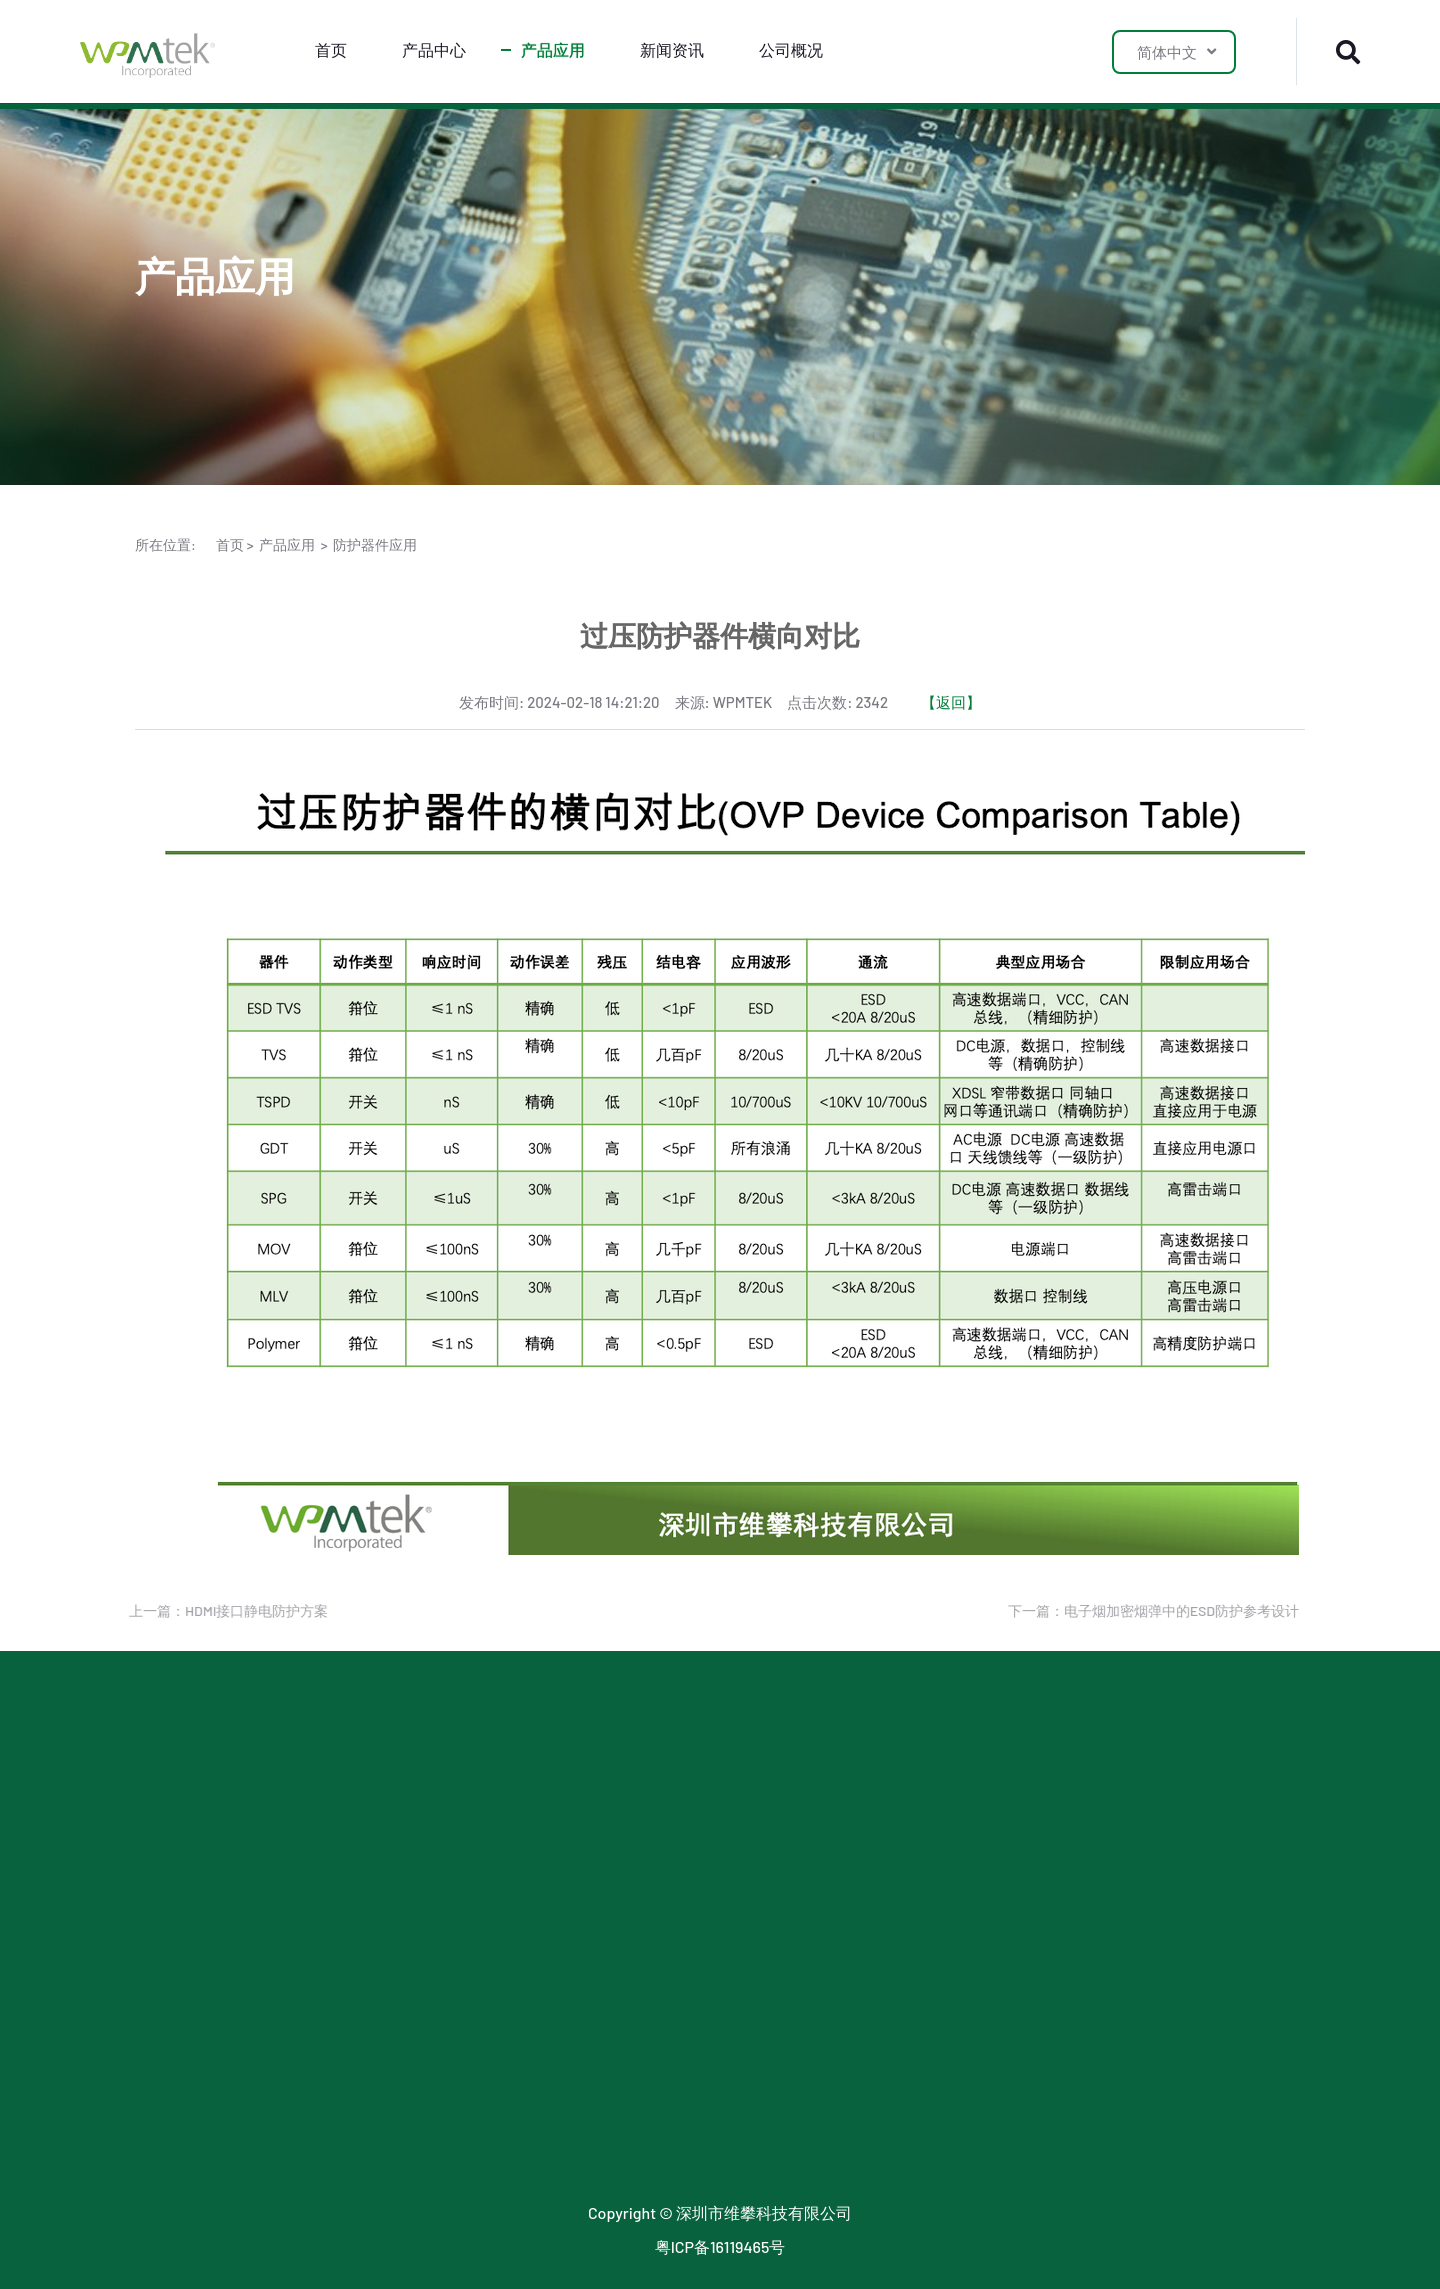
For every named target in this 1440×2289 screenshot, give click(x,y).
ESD (149, 1767)
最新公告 (635, 1837)
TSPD (154, 1977)
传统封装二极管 (191, 2117)
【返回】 (951, 702)
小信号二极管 (183, 1942)
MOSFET (164, 1872)
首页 (331, 49)
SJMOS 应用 (411, 1837)
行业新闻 (635, 1767)
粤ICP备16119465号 (720, 2246)
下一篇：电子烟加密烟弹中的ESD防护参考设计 (1148, 1610)
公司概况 (791, 49)
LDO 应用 (401, 1802)
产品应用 (553, 49)
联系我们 (869, 1802)
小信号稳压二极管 (199, 2152)
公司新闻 (635, 1802)
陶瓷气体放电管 (191, 2012)
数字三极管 (175, 2082)
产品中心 (434, 49)
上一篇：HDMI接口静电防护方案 (223, 1610)
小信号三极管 (183, 1907)
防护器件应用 (375, 544)
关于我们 (869, 1767)
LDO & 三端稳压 (190, 1837)
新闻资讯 (672, 49)
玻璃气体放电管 (191, 2047)
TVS (149, 1802)
